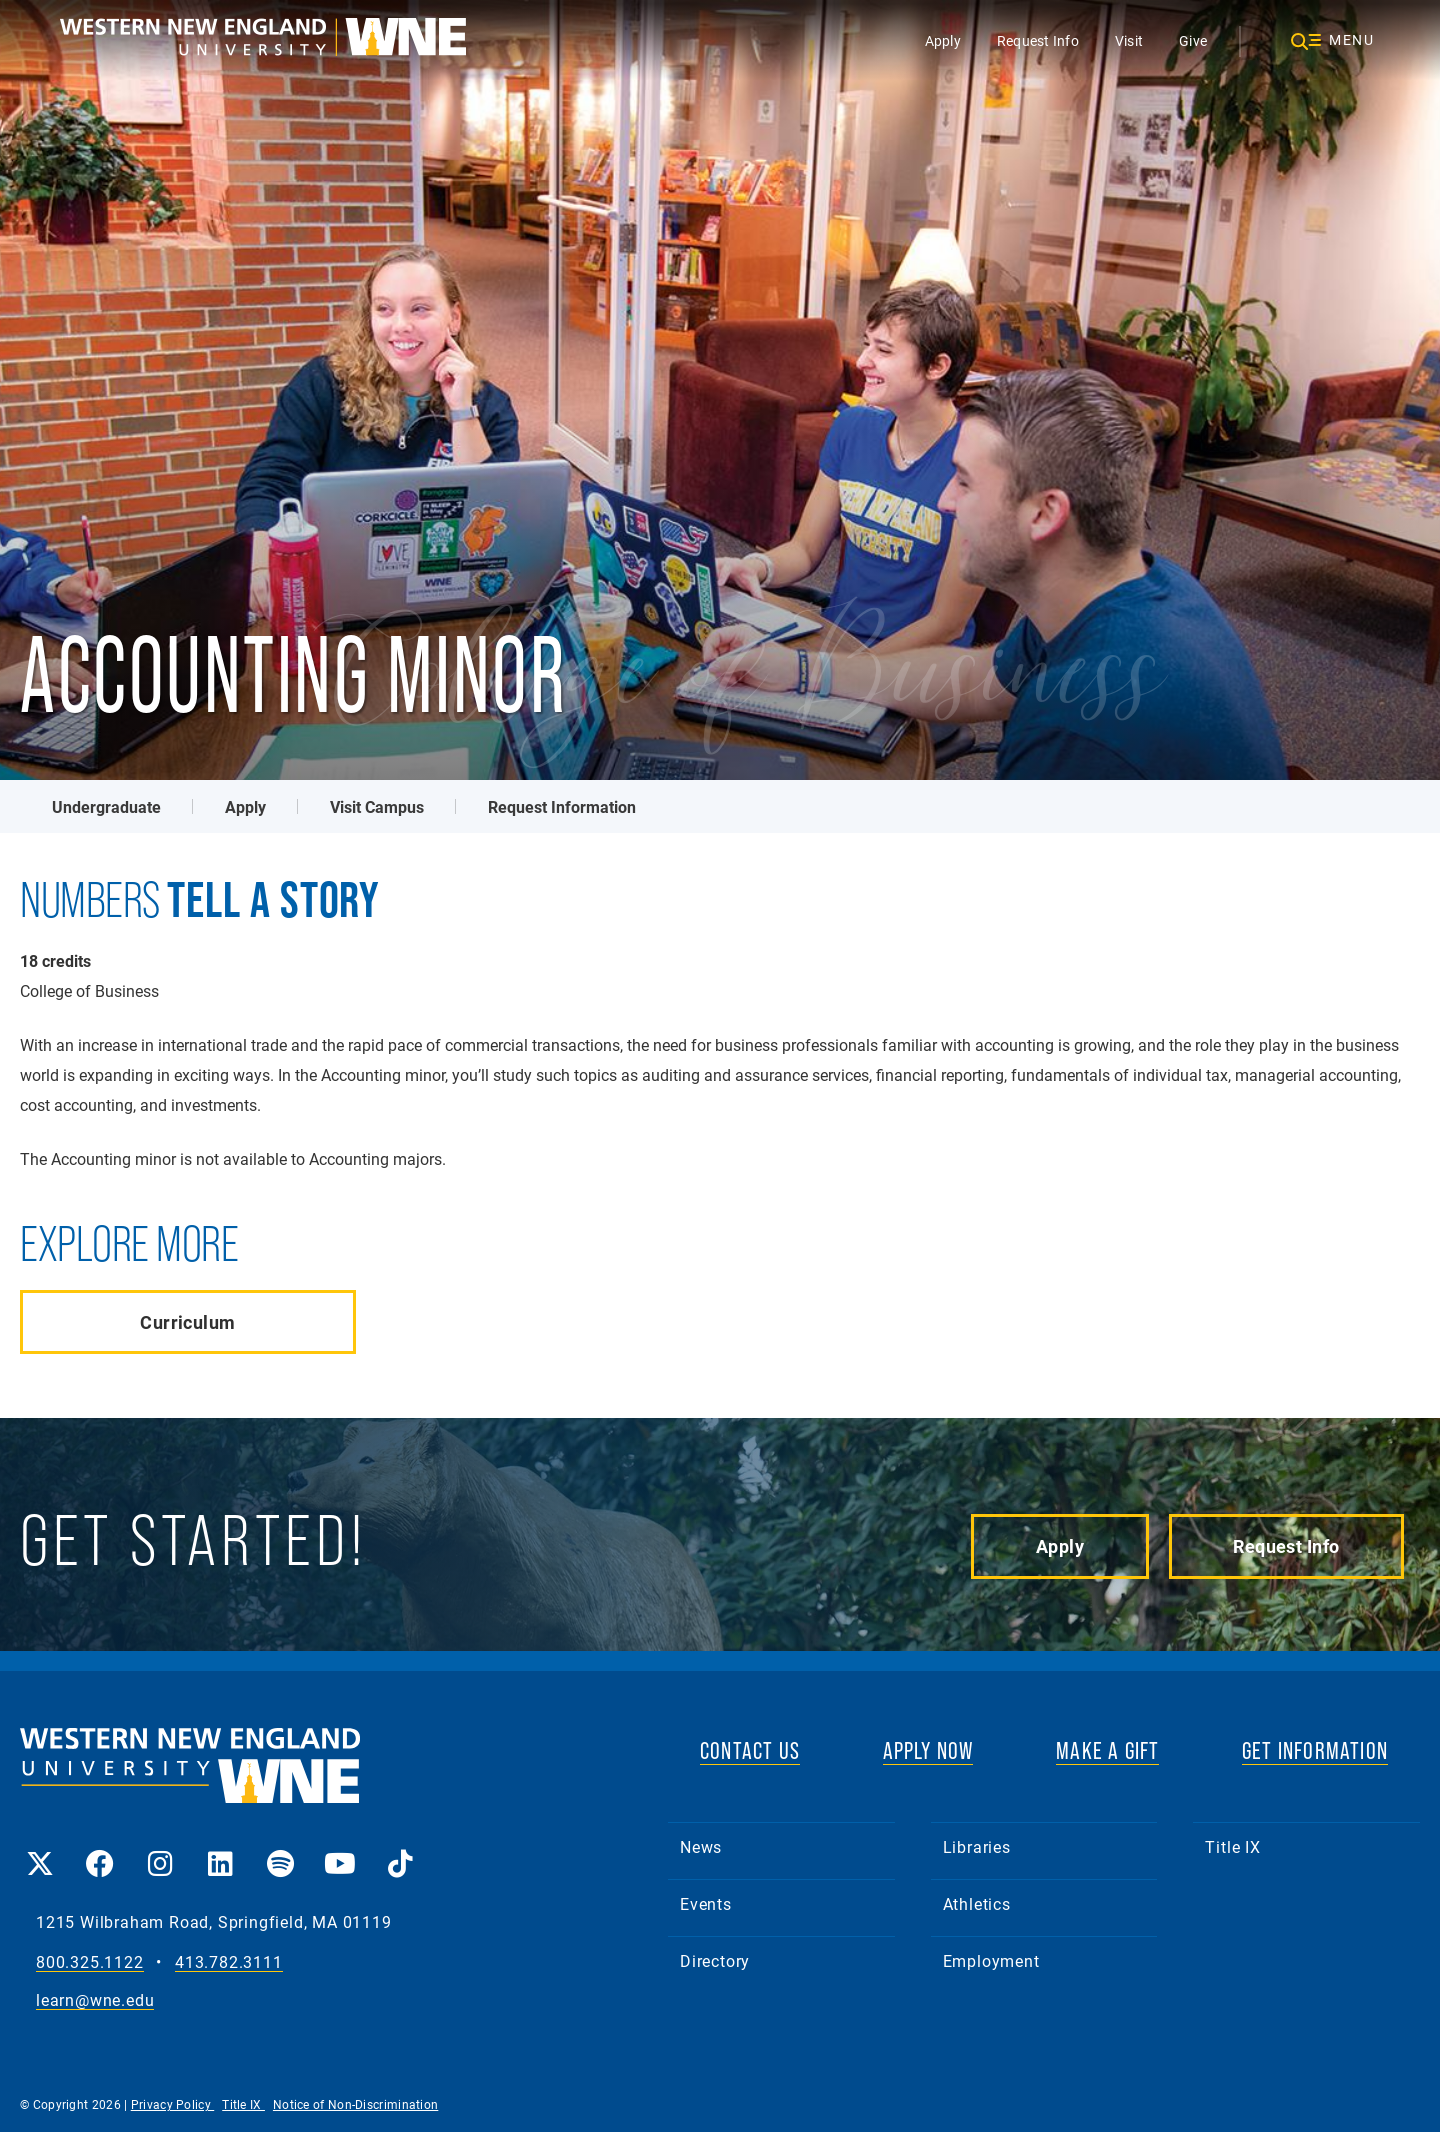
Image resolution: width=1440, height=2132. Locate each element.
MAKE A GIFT (1107, 1750)
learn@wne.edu (95, 2000)
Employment (991, 1960)
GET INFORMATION (1315, 1750)
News (701, 1846)
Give (1193, 40)
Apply (943, 40)
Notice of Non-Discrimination (355, 2104)
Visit (1129, 40)
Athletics (977, 1903)
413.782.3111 (229, 1962)
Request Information (562, 806)
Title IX (1232, 1846)
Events (706, 1903)
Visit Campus (377, 806)
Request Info (1038, 40)
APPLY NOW (928, 1750)
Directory (715, 1960)
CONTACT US (750, 1750)
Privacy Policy (173, 2104)
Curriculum (187, 1322)
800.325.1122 (90, 1962)
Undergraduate (106, 806)
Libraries (977, 1846)
